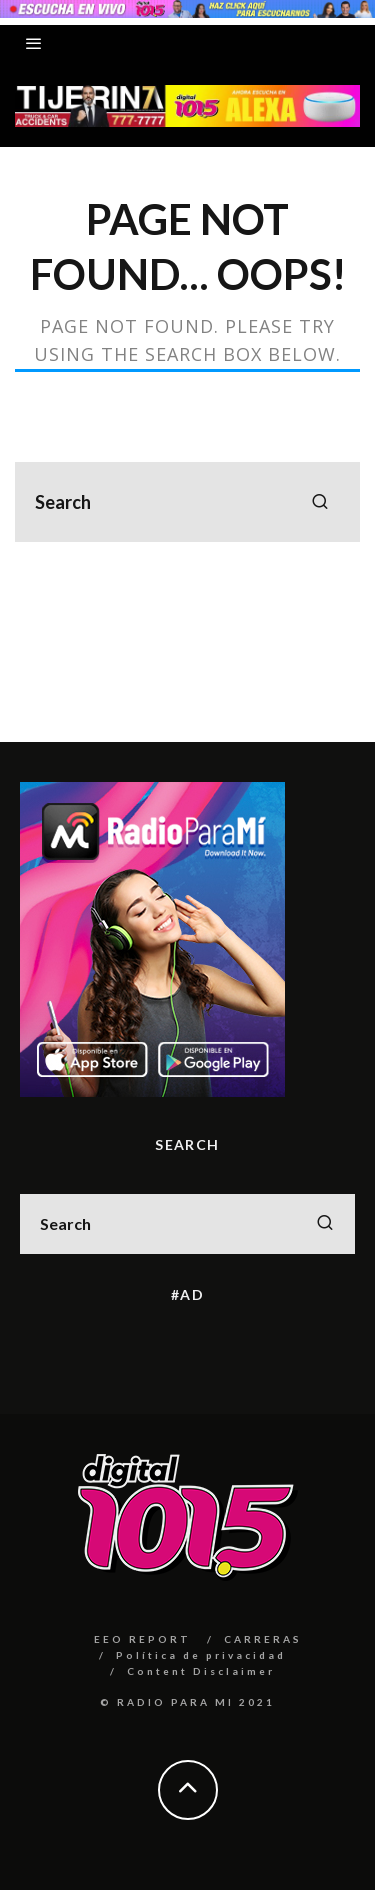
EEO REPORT (142, 1639)
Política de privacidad (201, 1655)
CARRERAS (263, 1639)
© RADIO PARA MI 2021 (187, 1702)
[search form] (187, 502)
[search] (320, 502)
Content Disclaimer (201, 1671)
